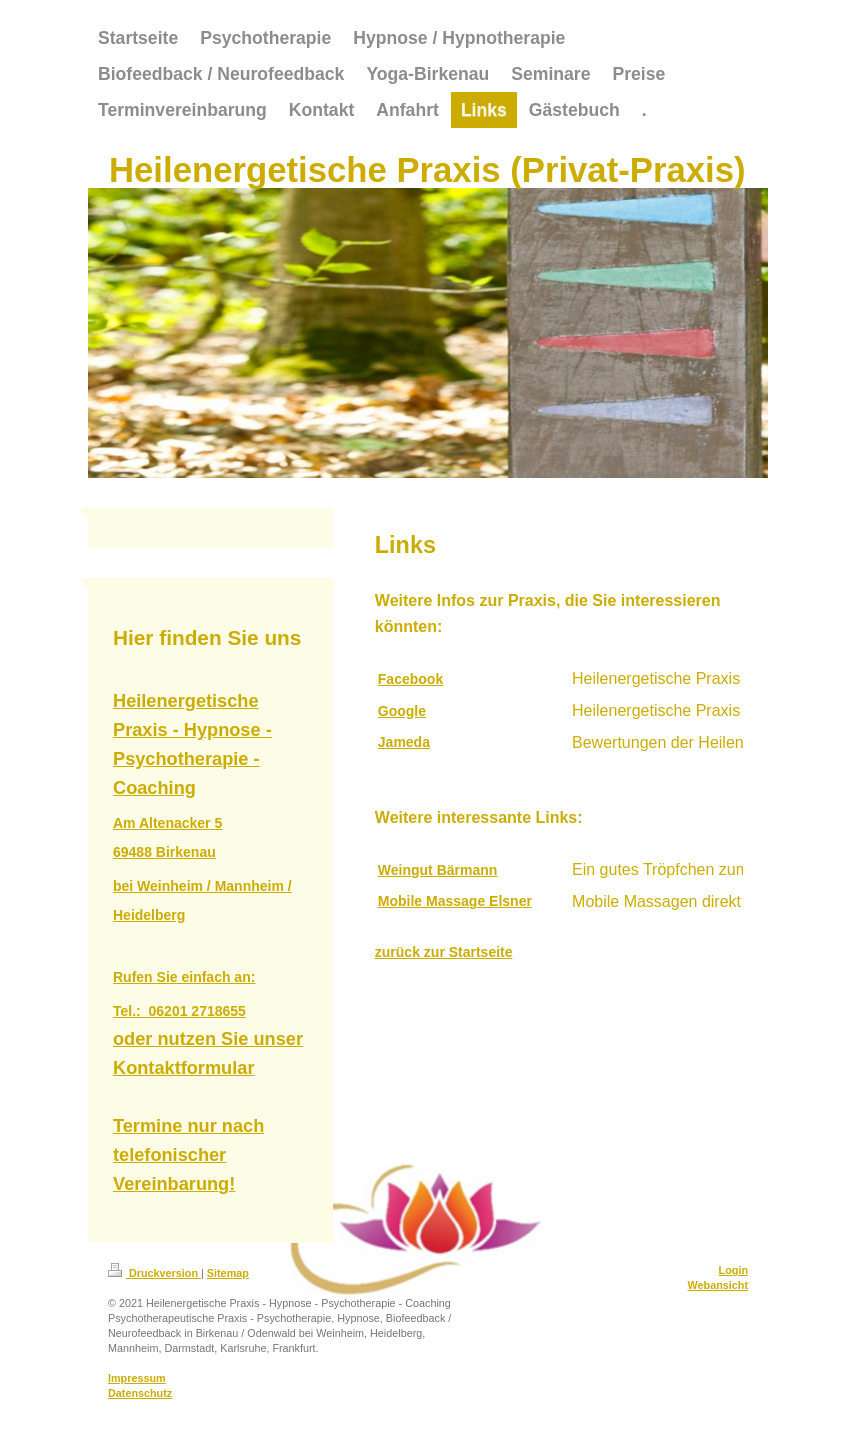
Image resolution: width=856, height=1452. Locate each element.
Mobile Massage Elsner (455, 901)
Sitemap (228, 1273)
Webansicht (718, 1285)
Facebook (410, 679)
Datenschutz (140, 1393)
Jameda (404, 742)
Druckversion (154, 1273)
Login (733, 1270)
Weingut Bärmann (438, 870)
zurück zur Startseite (444, 952)
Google (402, 711)
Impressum (137, 1378)
